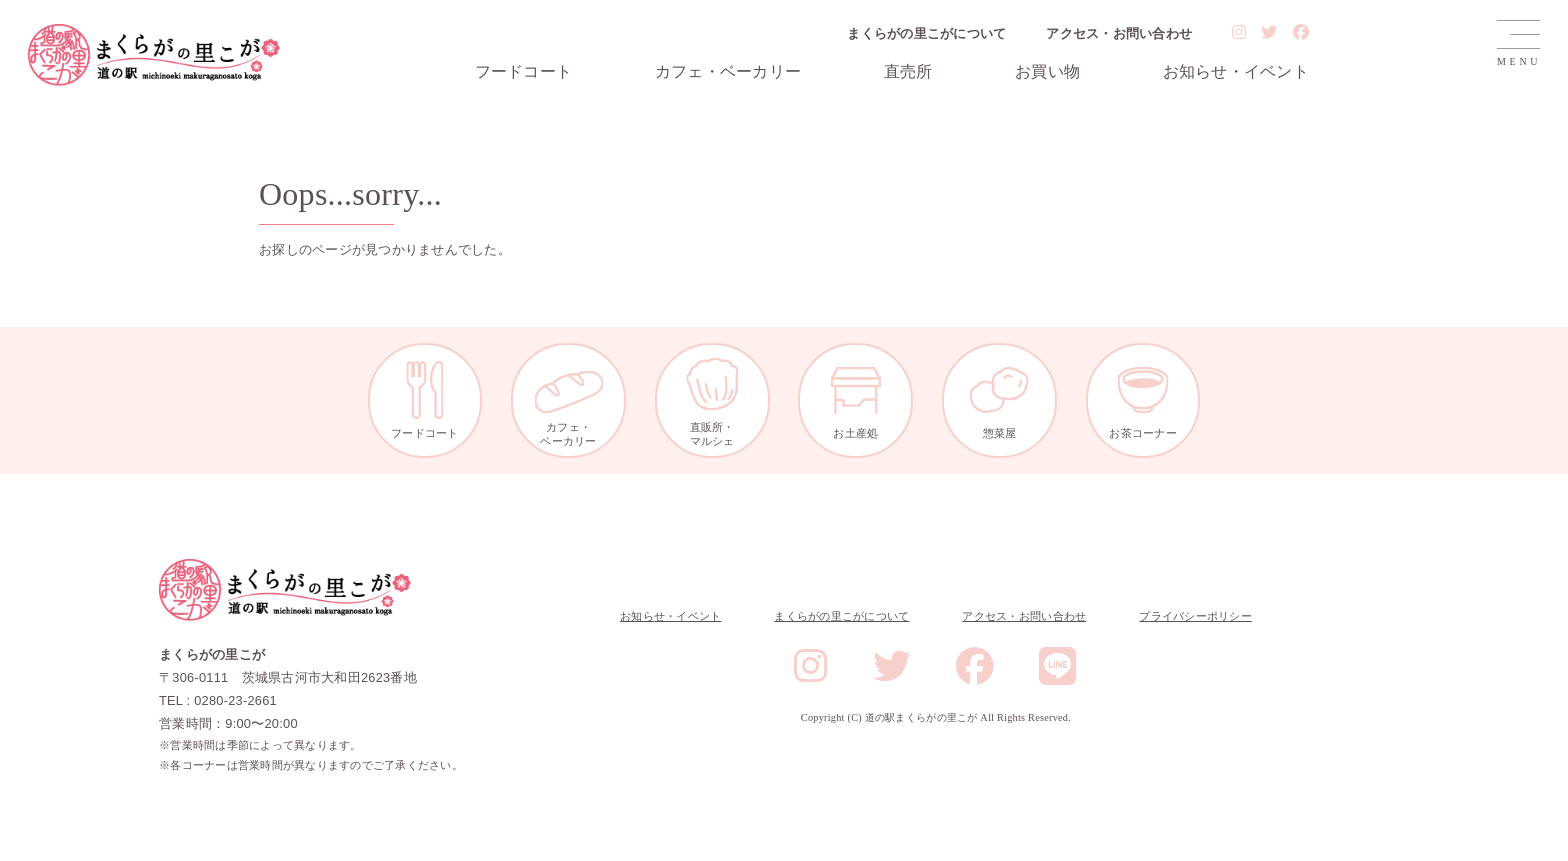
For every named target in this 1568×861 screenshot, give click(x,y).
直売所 (908, 72)
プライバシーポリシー (1195, 616)
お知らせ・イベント (1236, 72)
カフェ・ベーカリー (728, 72)
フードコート (524, 72)
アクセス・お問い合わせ (1119, 34)
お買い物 (1047, 72)
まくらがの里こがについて (926, 34)
